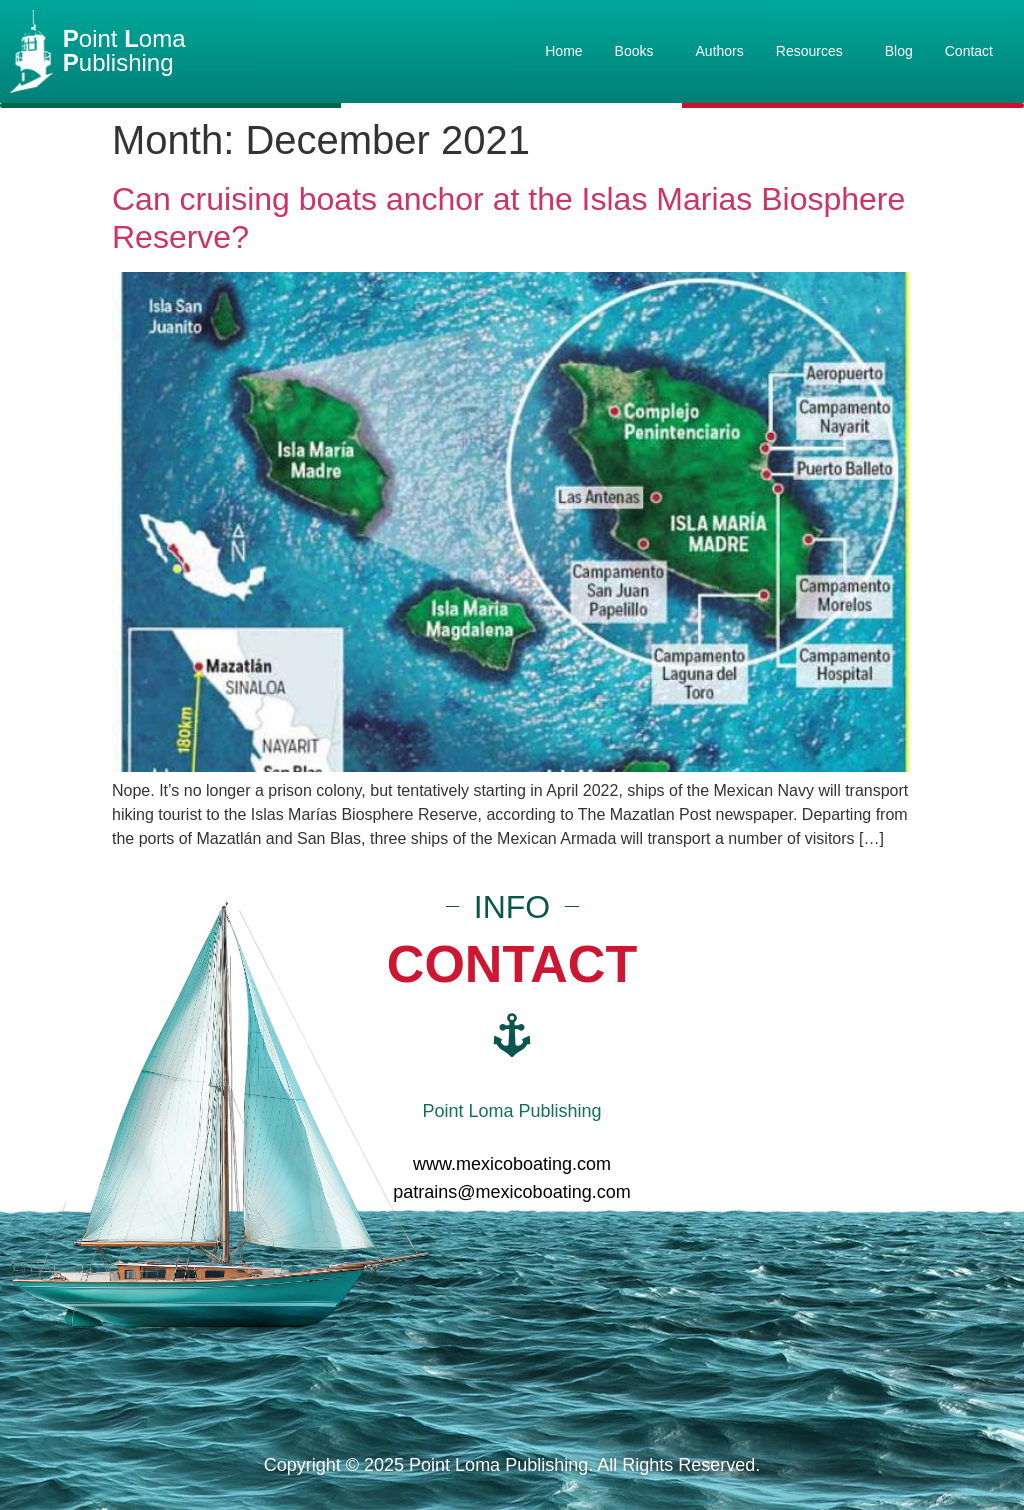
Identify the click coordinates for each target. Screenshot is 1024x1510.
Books (639, 51)
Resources (814, 51)
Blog (899, 51)
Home (563, 51)
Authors (720, 51)
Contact (969, 51)
